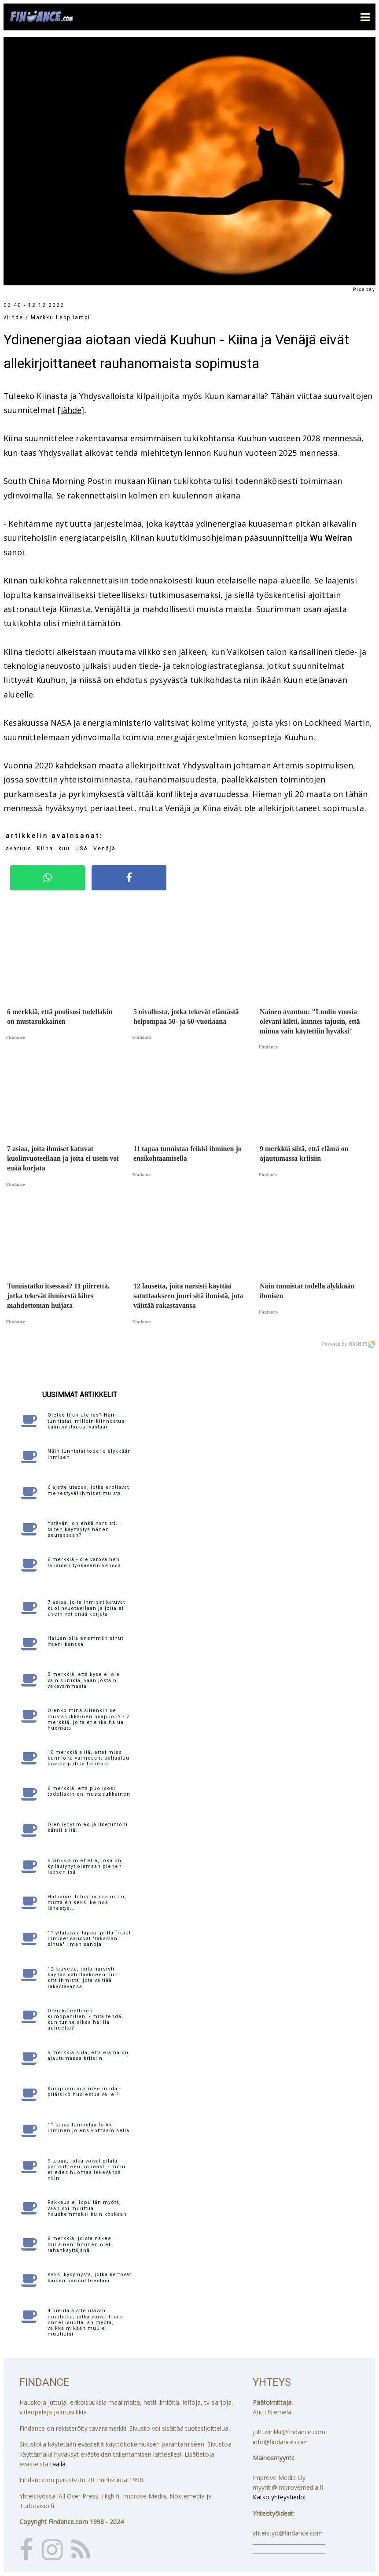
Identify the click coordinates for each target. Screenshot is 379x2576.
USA (81, 848)
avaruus (19, 848)
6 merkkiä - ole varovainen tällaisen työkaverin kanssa (84, 1562)
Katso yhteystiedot (279, 2497)
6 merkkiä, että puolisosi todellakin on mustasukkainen (89, 1791)
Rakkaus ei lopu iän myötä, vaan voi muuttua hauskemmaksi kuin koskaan (87, 2208)
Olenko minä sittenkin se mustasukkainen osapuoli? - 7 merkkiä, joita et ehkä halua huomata (88, 1719)
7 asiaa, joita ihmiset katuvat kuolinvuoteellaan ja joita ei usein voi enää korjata (86, 1607)
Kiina (45, 848)
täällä (58, 2464)
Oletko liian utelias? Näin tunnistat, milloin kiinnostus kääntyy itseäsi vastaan (86, 1420)
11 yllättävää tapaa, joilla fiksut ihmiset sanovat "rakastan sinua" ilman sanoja (89, 1938)
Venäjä (104, 848)
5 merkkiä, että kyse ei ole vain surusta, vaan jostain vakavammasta (84, 1680)
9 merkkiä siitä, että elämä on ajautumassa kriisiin (88, 2055)
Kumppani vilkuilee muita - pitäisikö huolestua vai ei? (84, 2091)
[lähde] (71, 410)
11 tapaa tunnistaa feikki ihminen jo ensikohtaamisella (88, 2127)
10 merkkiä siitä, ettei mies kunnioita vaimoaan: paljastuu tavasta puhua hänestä (88, 1758)
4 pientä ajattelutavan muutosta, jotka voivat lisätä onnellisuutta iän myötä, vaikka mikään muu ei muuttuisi (85, 2322)
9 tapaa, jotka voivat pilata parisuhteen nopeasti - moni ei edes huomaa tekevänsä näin (86, 2169)
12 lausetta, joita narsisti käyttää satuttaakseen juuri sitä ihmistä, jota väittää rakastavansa (84, 1977)
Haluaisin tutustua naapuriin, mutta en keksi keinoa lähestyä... (87, 1902)
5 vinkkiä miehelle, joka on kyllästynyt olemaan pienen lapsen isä (85, 1866)
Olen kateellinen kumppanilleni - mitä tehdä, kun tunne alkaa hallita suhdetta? (85, 2019)
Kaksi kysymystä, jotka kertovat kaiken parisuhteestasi (89, 2277)
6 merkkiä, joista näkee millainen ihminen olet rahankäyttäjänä (79, 2244)
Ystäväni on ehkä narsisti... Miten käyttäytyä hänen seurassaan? (84, 1529)
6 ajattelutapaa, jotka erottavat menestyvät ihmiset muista (88, 1490)
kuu (64, 848)
